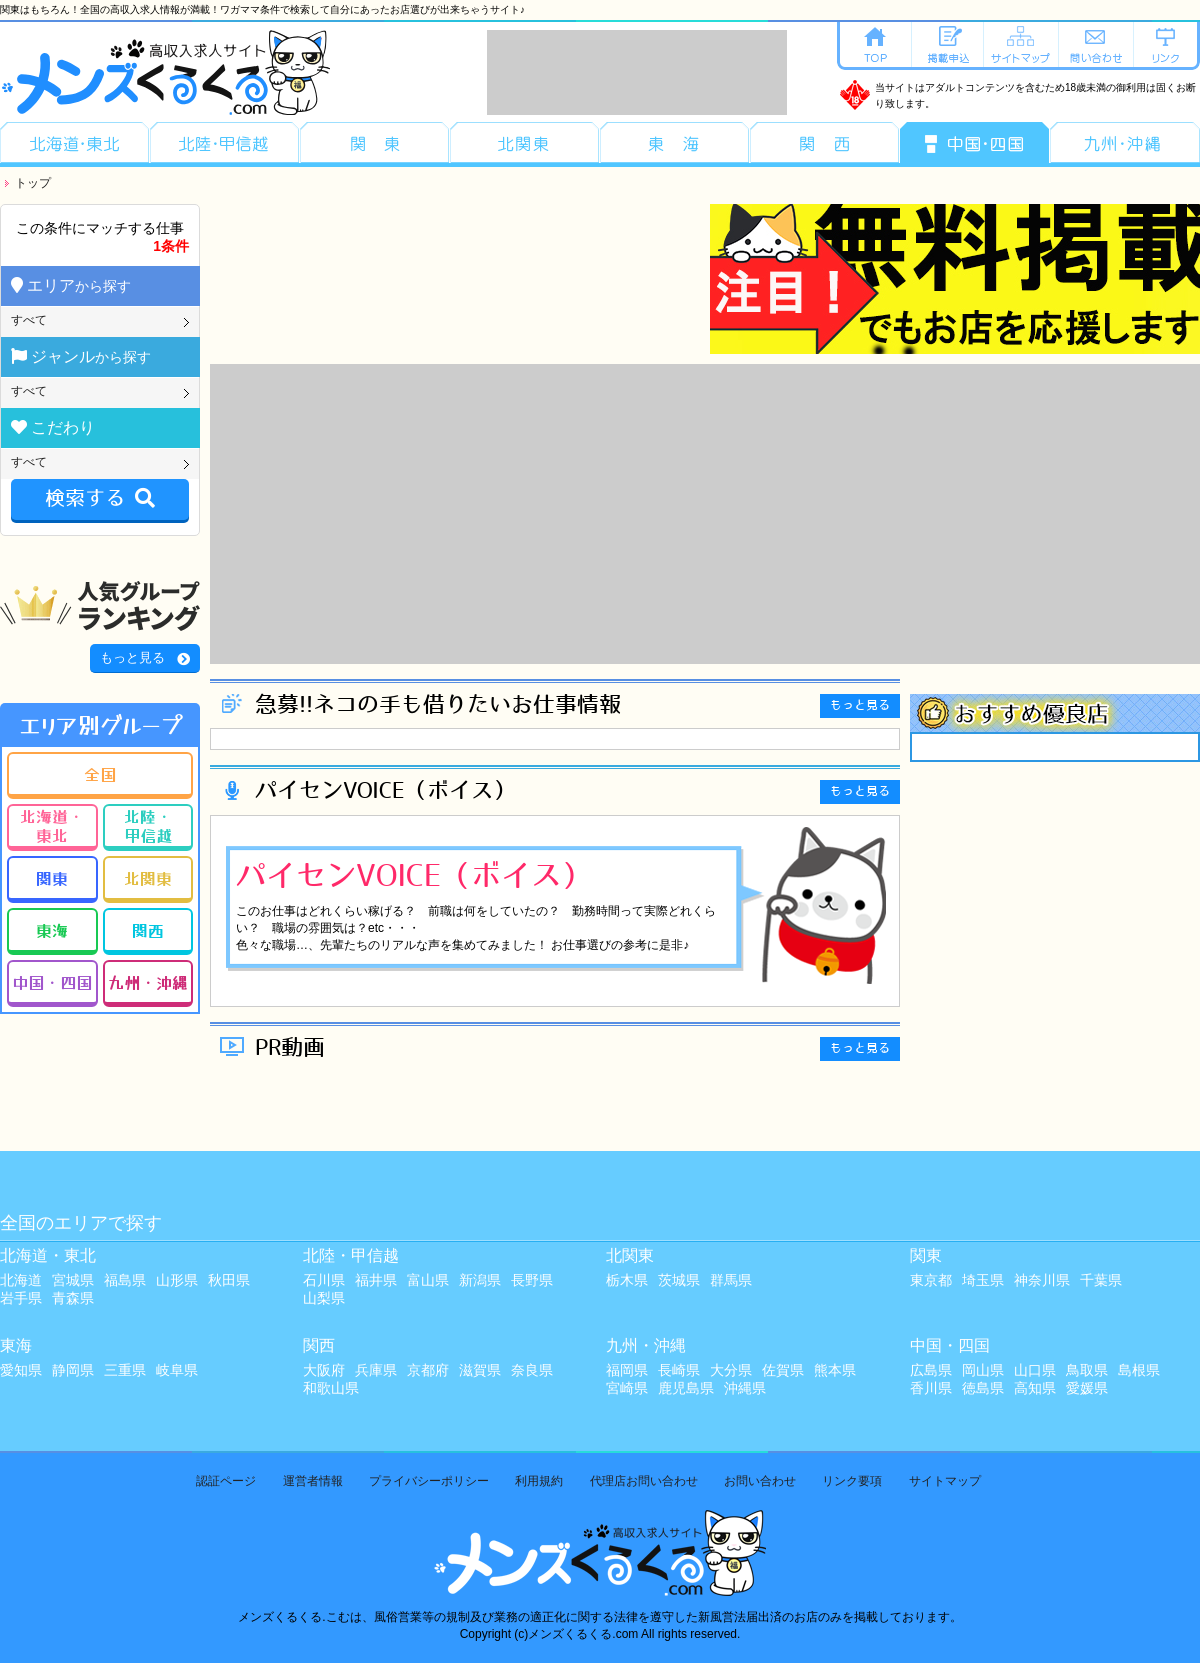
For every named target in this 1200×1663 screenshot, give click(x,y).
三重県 (125, 1370)
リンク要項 (852, 1481)
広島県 (931, 1370)
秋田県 (229, 1280)
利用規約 (539, 1481)
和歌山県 (331, 1388)
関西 (148, 930)
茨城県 (679, 1280)
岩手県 (21, 1298)
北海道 (21, 1280)
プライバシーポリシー (429, 1481)
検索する (100, 499)
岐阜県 (177, 1370)
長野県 (532, 1280)
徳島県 (983, 1388)
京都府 (428, 1370)
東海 (52, 930)
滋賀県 (480, 1370)
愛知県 (21, 1370)
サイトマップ (945, 1481)
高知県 (1035, 1388)
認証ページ (226, 1481)
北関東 (148, 878)
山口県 (1035, 1370)
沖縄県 (745, 1388)
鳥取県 (1087, 1370)
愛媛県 (1087, 1388)
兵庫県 (376, 1370)
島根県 (1139, 1370)
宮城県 (73, 1280)
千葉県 (1101, 1280)
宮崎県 (627, 1388)
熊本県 (835, 1370)
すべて (29, 320)
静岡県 (73, 1370)
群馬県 (731, 1280)
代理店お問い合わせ (644, 1481)
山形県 (177, 1280)
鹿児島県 (686, 1388)
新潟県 (480, 1280)
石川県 (324, 1280)
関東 (52, 878)
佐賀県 (783, 1370)
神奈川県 (1042, 1280)
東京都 (931, 1280)
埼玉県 (983, 1280)
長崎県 (679, 1370)
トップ (33, 183)
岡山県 (983, 1370)
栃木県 (627, 1280)
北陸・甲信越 (148, 825)
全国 (100, 774)
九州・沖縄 (148, 982)
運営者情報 (313, 1481)
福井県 (376, 1280)
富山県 (428, 1280)
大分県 (731, 1370)
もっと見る (132, 657)
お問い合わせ (760, 1481)
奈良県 (532, 1370)
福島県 (125, 1280)
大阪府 (324, 1370)
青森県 (73, 1298)
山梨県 (324, 1298)
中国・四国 (52, 982)
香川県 (931, 1388)
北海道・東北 (52, 825)
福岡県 (627, 1370)
